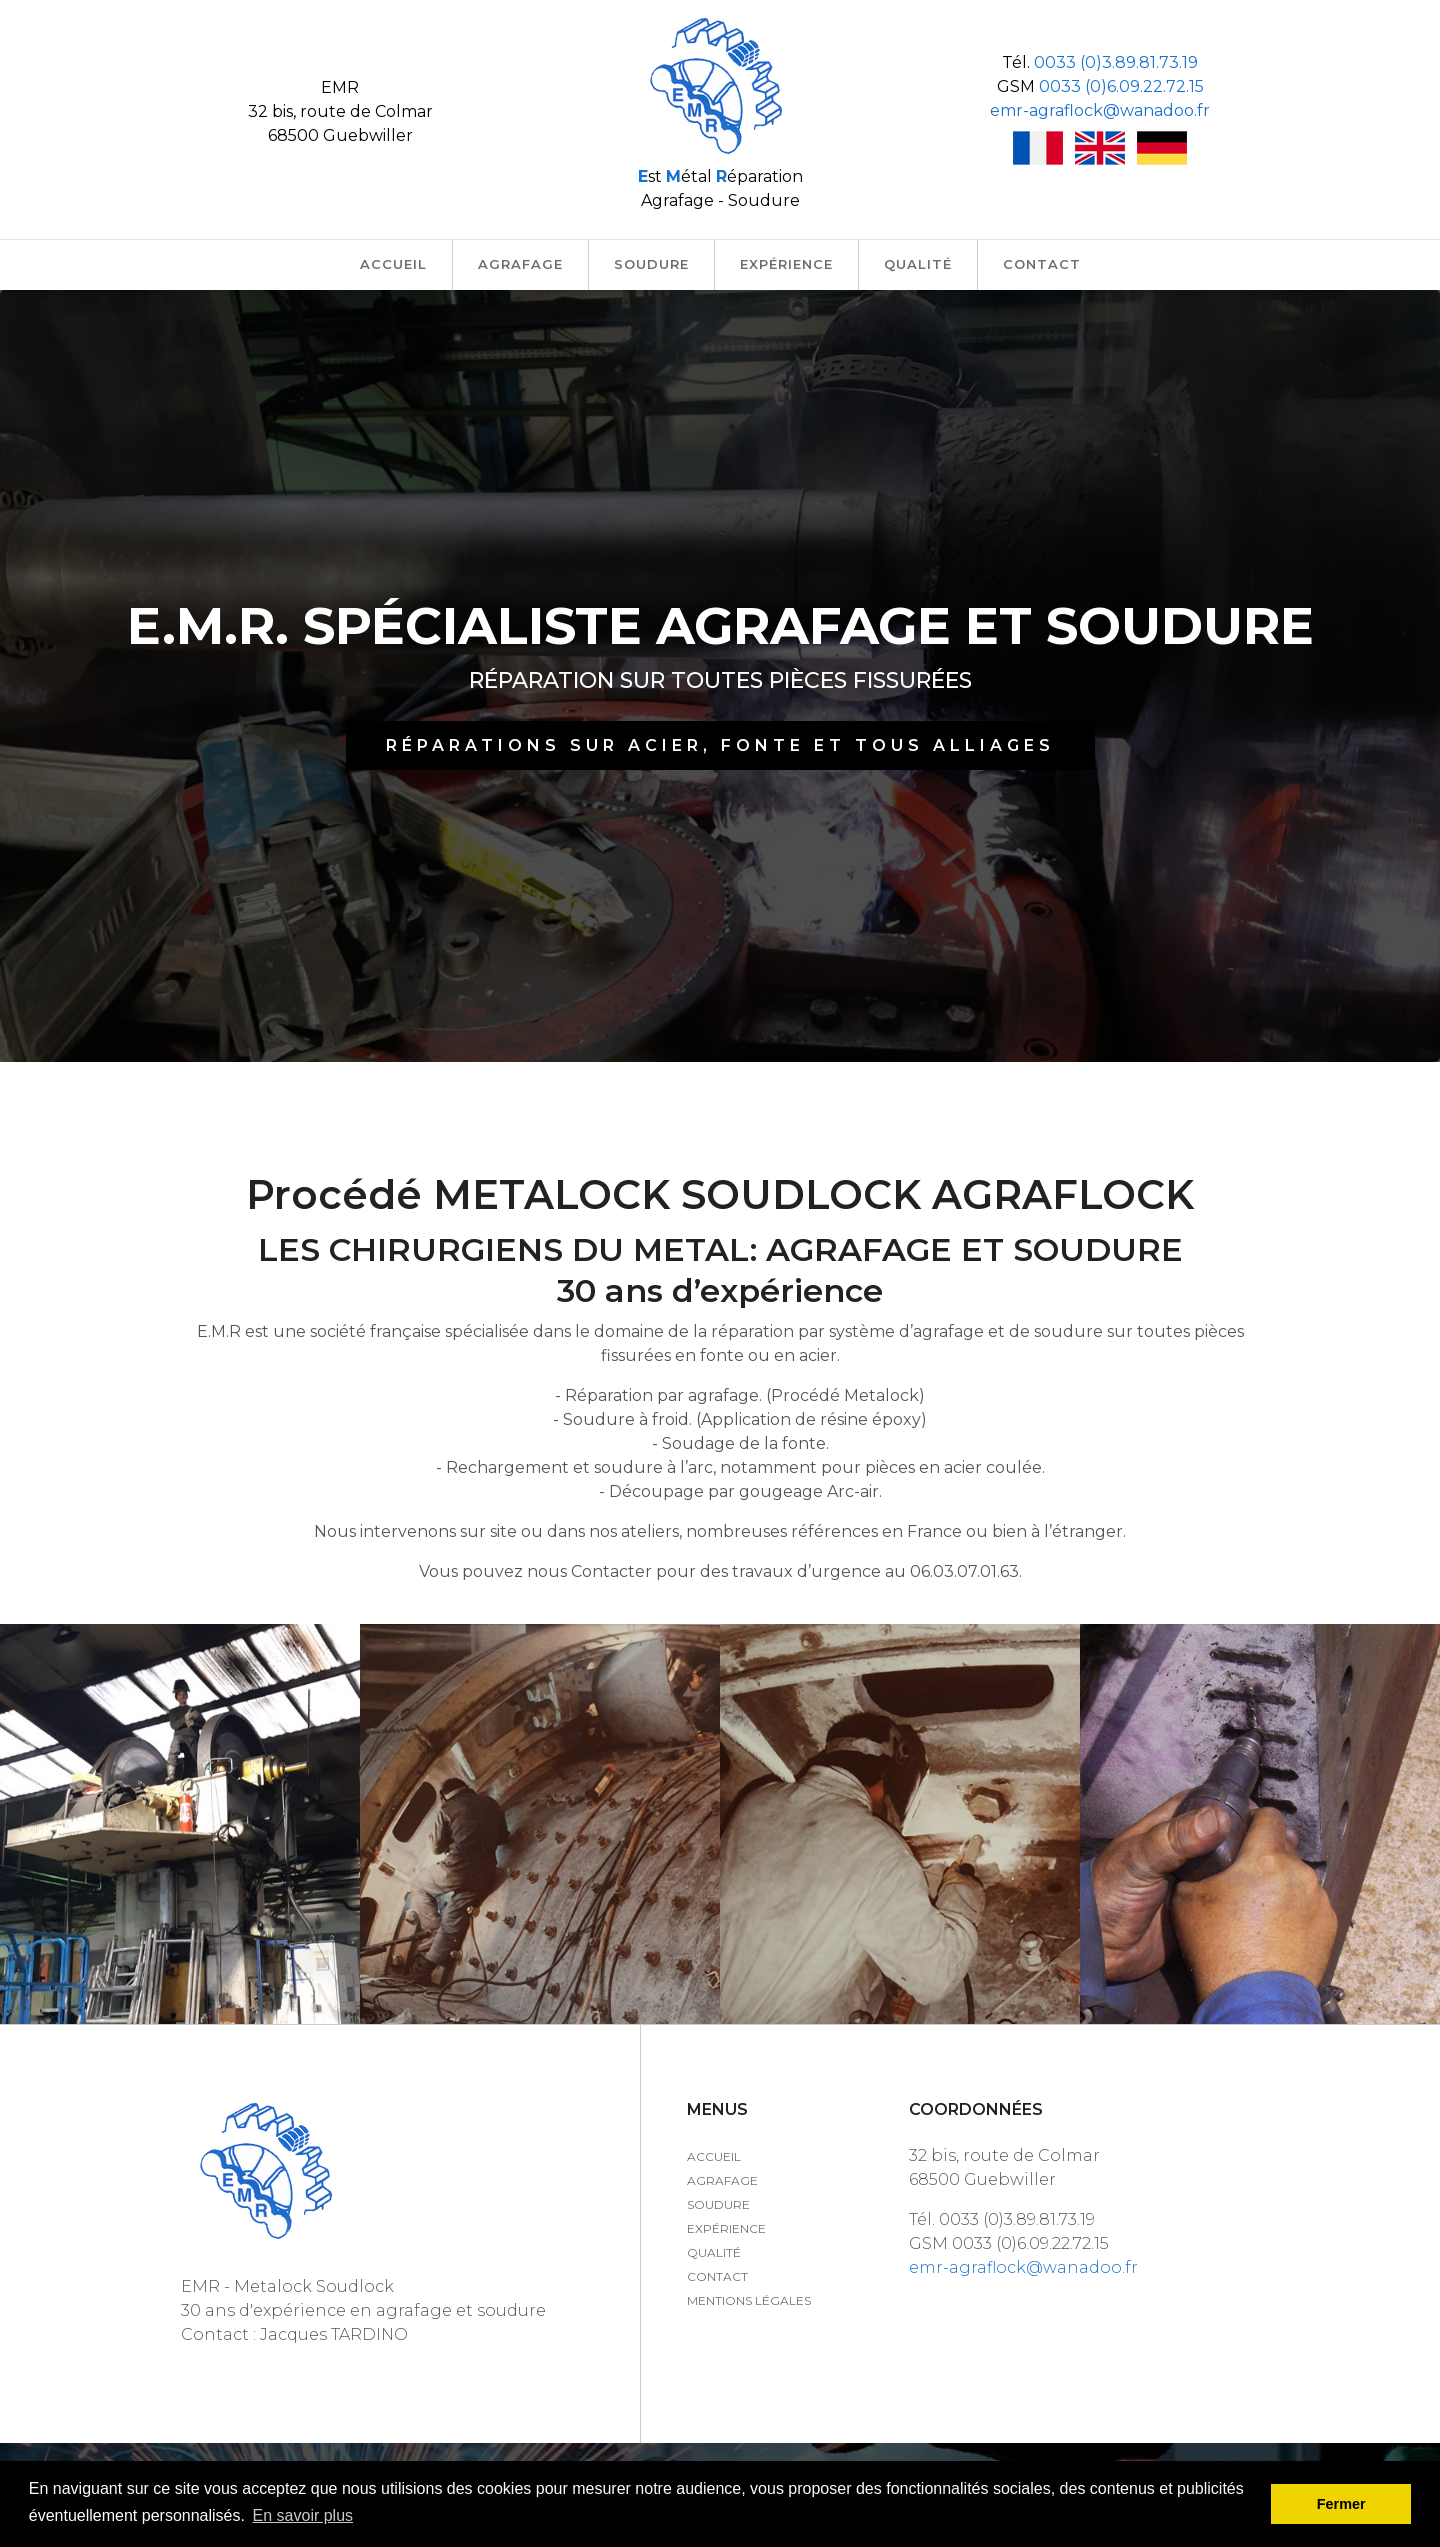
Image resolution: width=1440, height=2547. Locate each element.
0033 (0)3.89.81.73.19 (1116, 62)
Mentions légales (749, 2300)
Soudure (718, 2204)
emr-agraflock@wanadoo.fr (1100, 110)
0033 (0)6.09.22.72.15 (1121, 86)
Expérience (726, 2228)
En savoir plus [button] (303, 2515)
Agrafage (722, 2180)
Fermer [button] (1341, 2504)
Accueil (714, 2156)
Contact (717, 2276)
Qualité (714, 2252)
